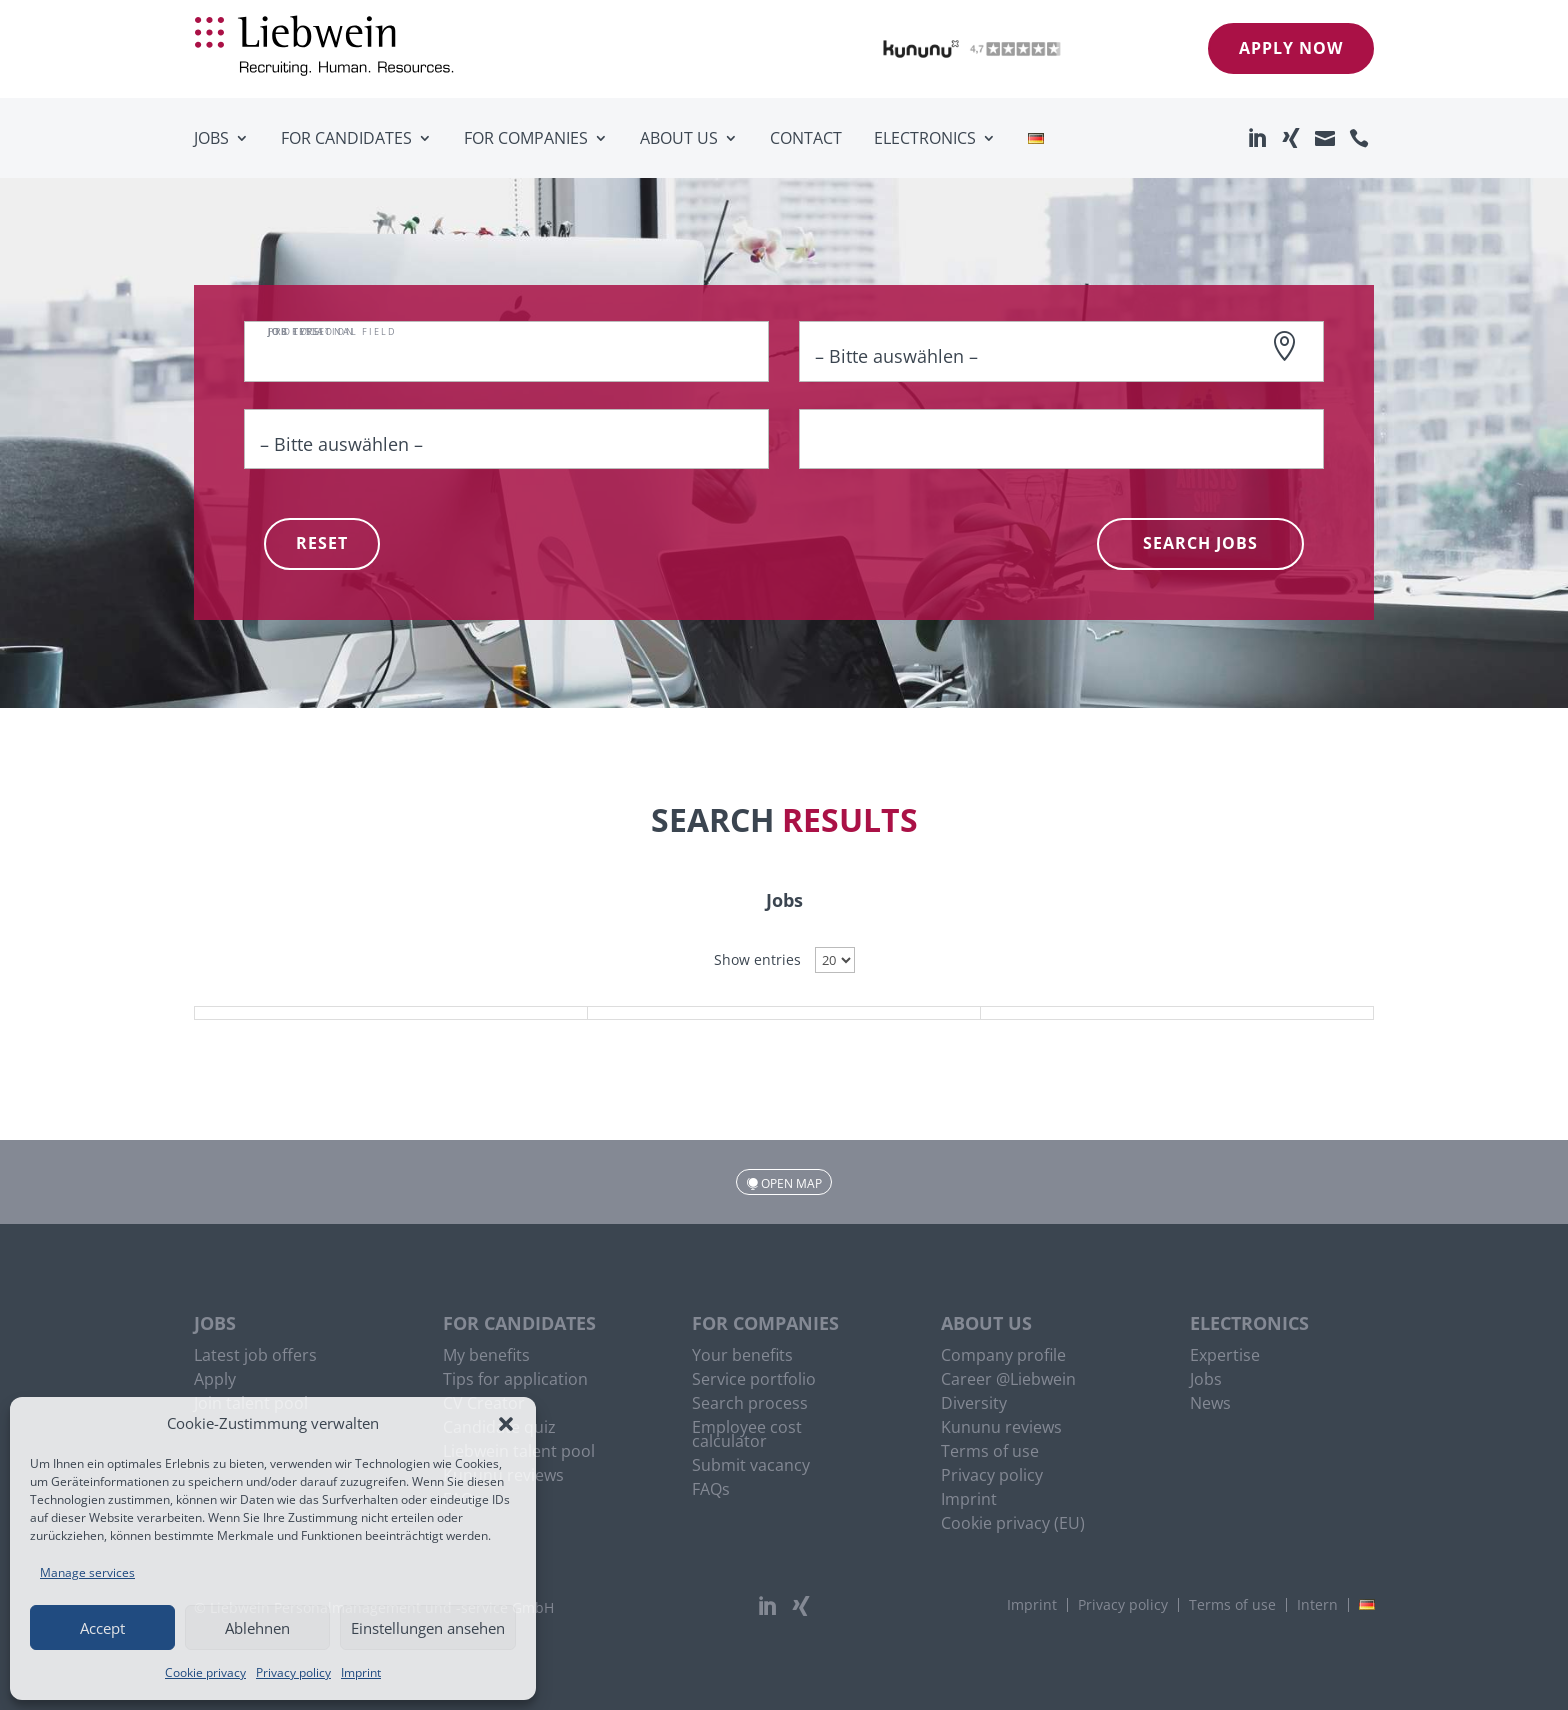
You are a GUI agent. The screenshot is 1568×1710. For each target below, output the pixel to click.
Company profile (1003, 1357)
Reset (322, 543)
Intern (1317, 1605)
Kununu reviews (1001, 1429)
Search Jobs (1200, 543)
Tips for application (515, 1381)
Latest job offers (255, 1357)
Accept (102, 1628)
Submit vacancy (751, 1467)
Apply (215, 1381)
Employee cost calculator (747, 1436)
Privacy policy (293, 1672)
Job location (311, 331)
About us (679, 138)
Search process (750, 1405)
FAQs (711, 1491)
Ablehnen (257, 1628)
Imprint (361, 1672)
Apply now (1291, 48)
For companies (526, 138)
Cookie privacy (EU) (1013, 1525)
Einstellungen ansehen (428, 1628)
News (1210, 1405)
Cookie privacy (205, 1672)
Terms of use (990, 1453)
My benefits (486, 1357)
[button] (506, 1424)
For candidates (346, 138)
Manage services (87, 1572)
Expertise (1225, 1357)
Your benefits (742, 1357)
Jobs (211, 138)
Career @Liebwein (1008, 1381)
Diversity (974, 1405)
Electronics (925, 138)
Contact (806, 138)
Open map (791, 1183)
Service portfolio (754, 1381)
